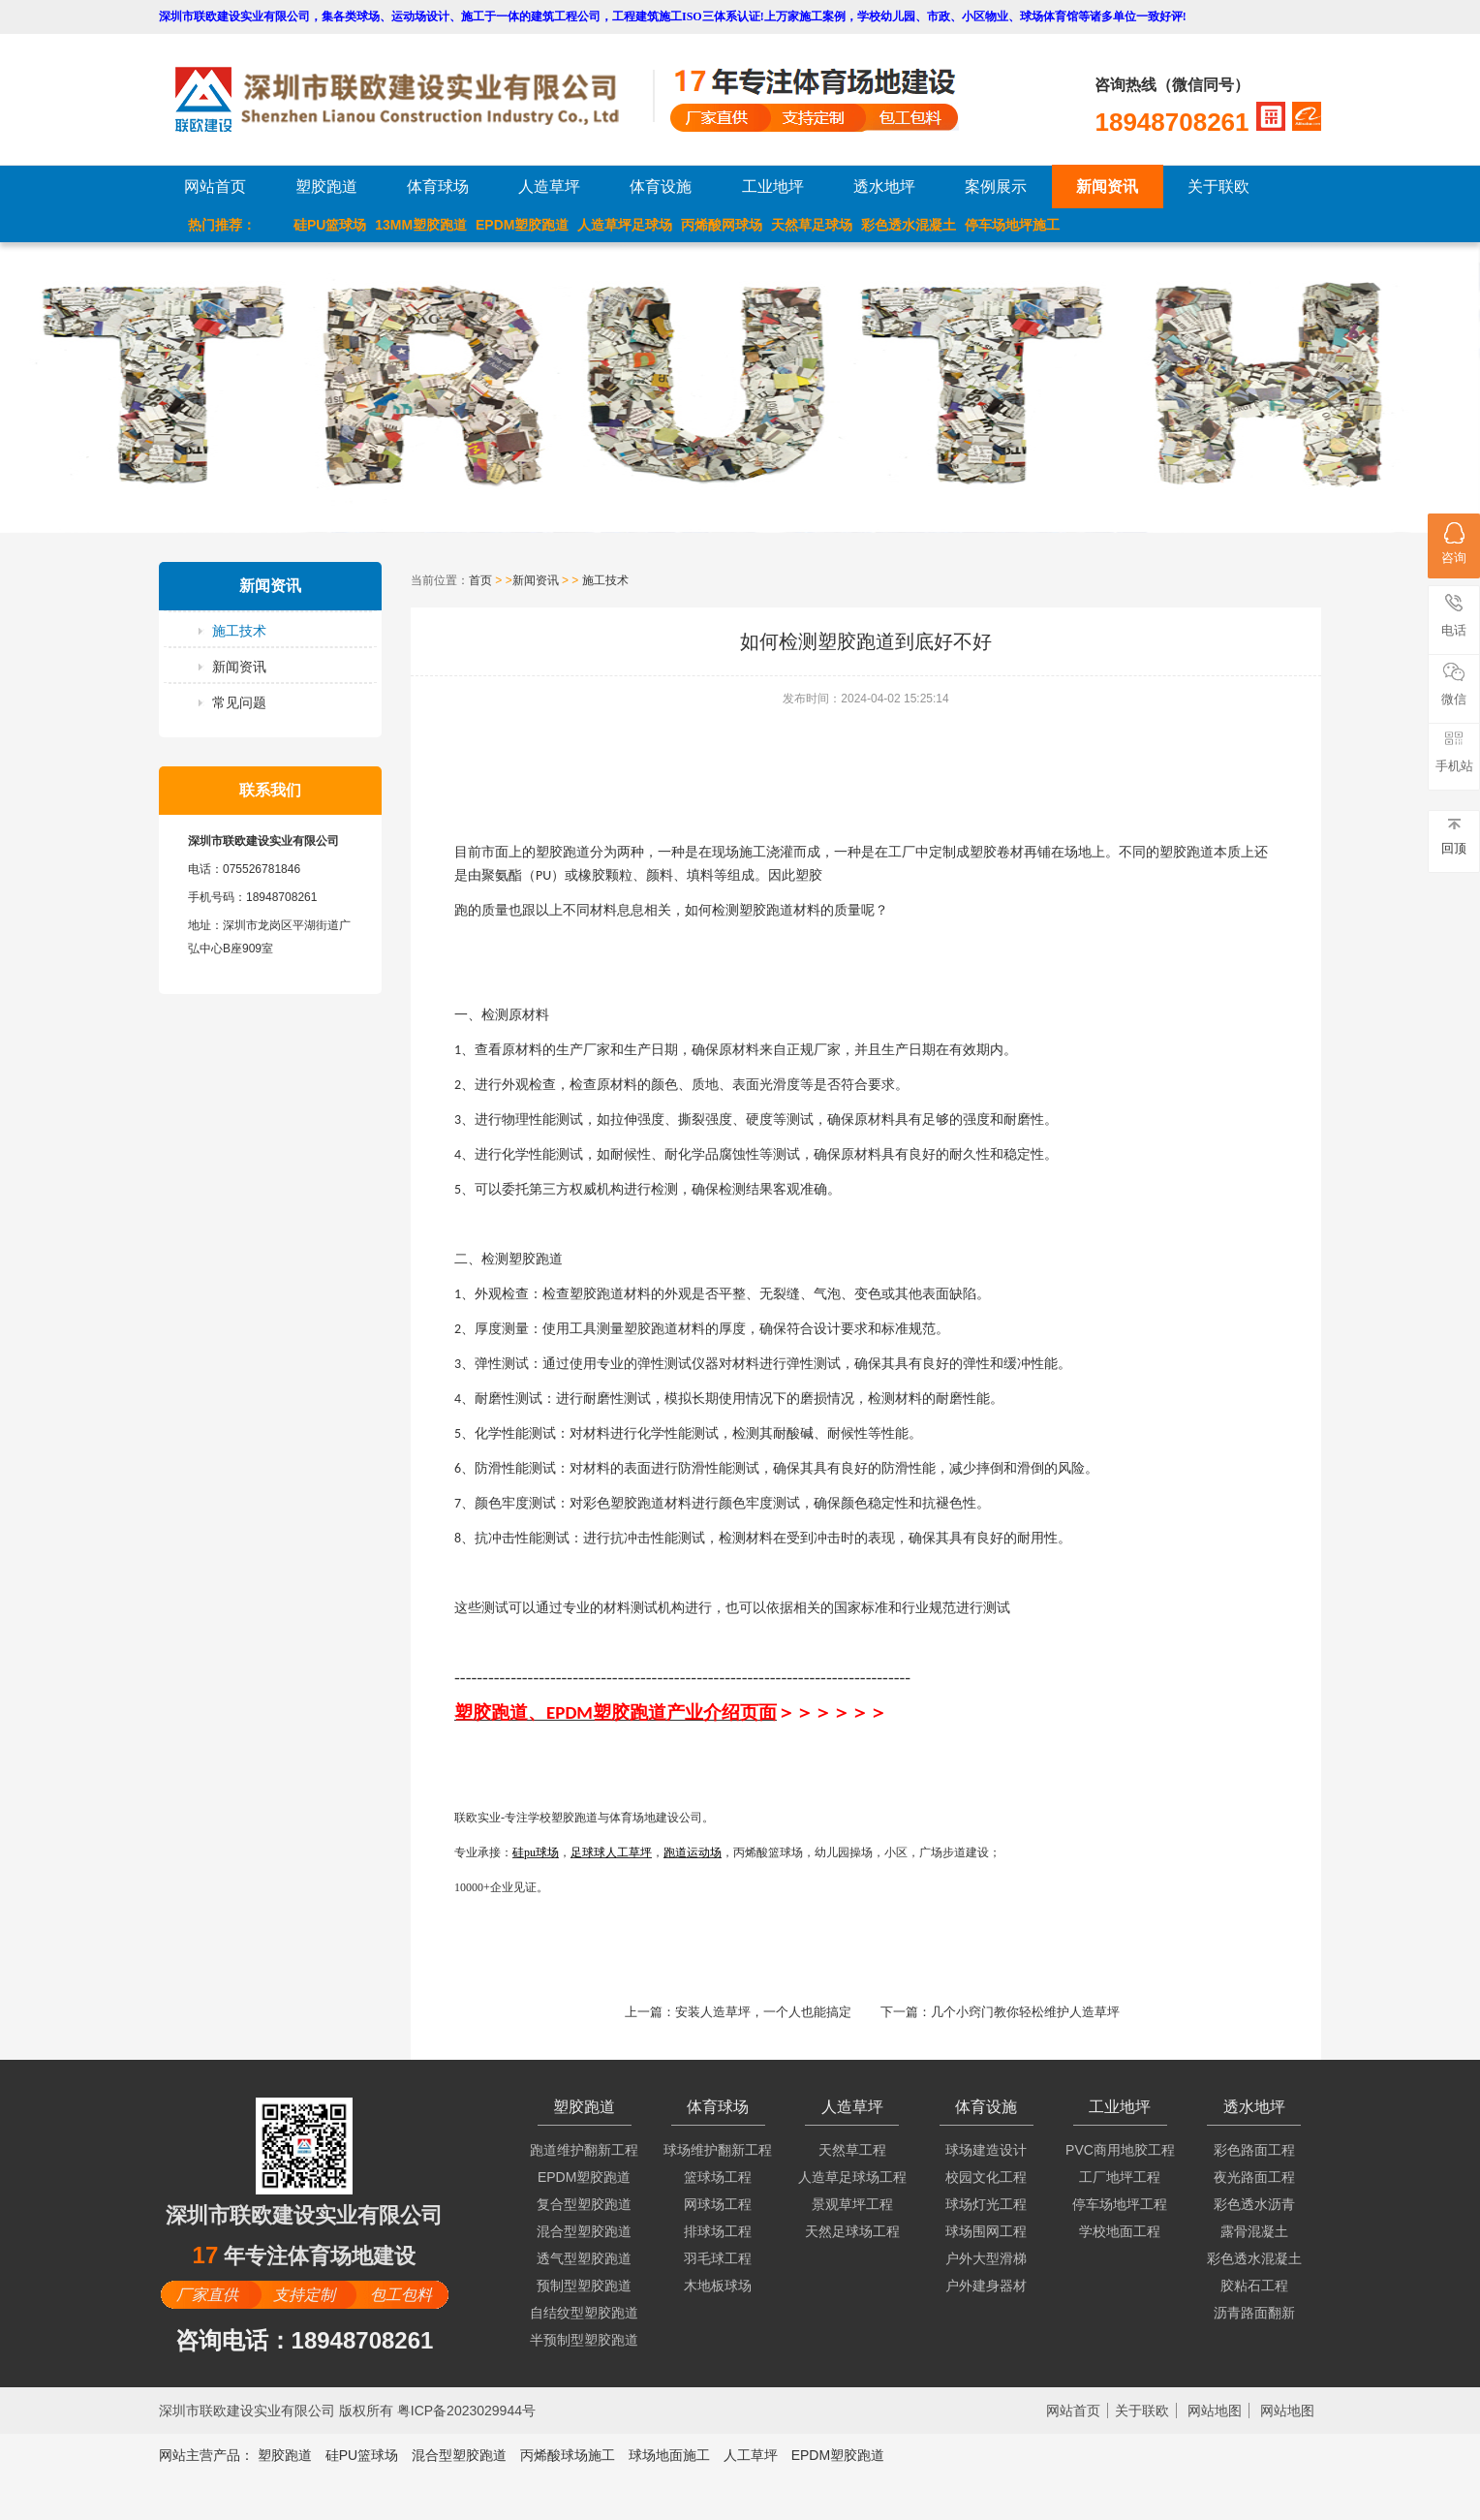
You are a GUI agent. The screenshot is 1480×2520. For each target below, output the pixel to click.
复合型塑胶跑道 (584, 2204)
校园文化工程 (986, 2177)
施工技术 (239, 630)
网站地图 (1214, 2410)
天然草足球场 (811, 225)
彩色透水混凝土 (908, 225)
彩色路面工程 (1254, 2150)
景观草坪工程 (852, 2204)
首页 (480, 580)
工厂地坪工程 (1119, 2177)
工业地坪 (773, 186)
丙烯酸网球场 (721, 225)
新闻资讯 (1107, 186)
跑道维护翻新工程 (584, 2150)
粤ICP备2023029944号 (466, 2410)
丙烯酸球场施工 (567, 2455)
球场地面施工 (669, 2455)
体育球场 (438, 186)
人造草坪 (549, 186)
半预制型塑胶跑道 (584, 2340)
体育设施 (661, 186)
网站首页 (215, 186)
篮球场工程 (718, 2177)
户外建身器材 (986, 2285)
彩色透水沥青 (1254, 2204)
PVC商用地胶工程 (1120, 2150)
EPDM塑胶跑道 (522, 225)
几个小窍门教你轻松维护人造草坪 (1025, 2012)
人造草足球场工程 (852, 2177)
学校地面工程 (1119, 2231)
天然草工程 (852, 2150)
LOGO (413, 99)
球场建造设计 (986, 2150)
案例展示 (996, 186)
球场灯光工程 (986, 2204)
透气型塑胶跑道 (584, 2258)
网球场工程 (718, 2204)
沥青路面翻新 (1254, 2312)
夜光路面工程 (1254, 2177)
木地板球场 (718, 2285)
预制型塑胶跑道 (584, 2285)
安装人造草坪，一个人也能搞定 (763, 2012)
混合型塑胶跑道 (584, 2231)
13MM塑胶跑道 (421, 225)
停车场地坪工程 (1119, 2204)
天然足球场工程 (852, 2231)
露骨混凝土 (1254, 2231)
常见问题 (239, 702)
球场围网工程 (986, 2231)
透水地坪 (884, 186)
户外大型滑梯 (986, 2258)
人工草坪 (751, 2455)
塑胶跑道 (326, 186)
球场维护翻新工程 (717, 2150)
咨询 (1453, 543)
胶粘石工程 (1254, 2285)
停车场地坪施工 (1012, 225)
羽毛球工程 (718, 2258)
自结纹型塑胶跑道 (584, 2312)
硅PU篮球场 (329, 225)
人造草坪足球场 (624, 225)
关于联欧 (1218, 186)
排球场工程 (718, 2231)
